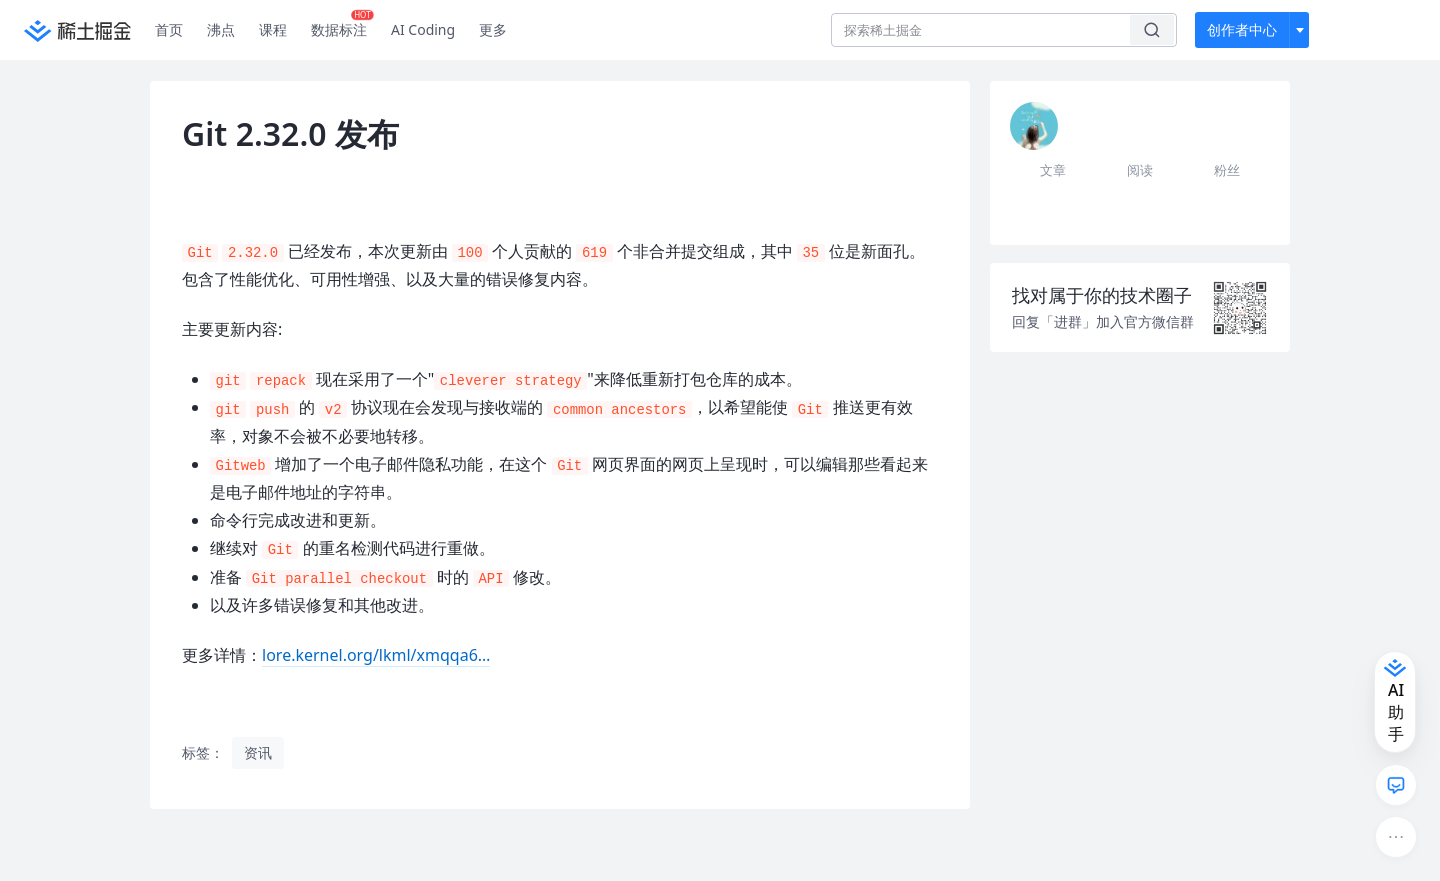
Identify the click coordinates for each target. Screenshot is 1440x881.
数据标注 (342, 25)
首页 (169, 29)
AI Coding (423, 29)
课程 (273, 29)
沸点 (221, 29)
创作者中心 (1242, 29)
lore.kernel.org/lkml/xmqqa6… (376, 655)
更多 (493, 29)
